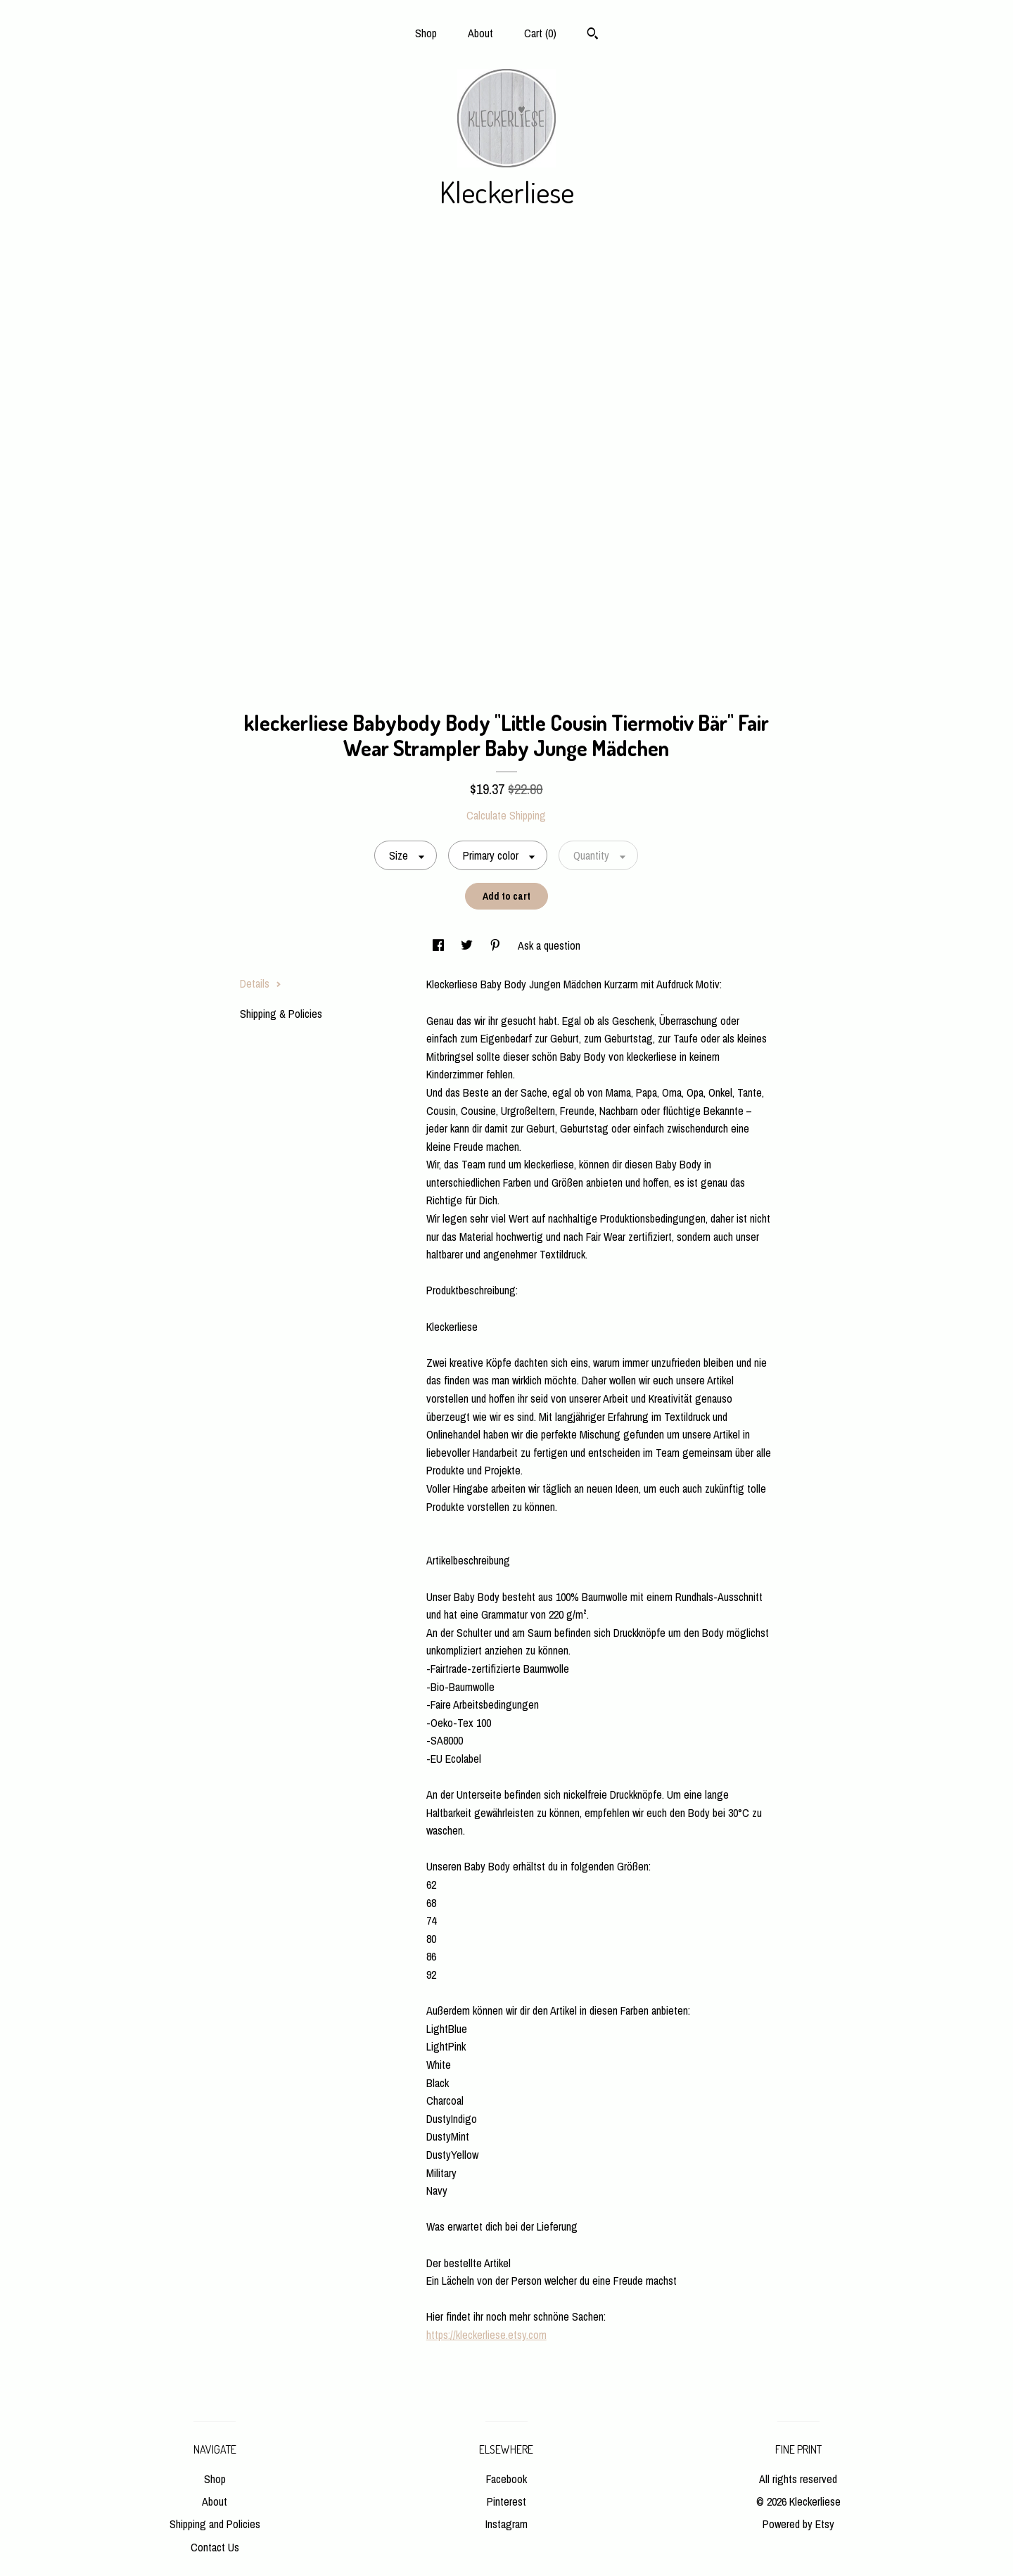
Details (260, 983)
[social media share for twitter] (468, 945)
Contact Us (215, 2547)
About (480, 33)
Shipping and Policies (215, 2524)
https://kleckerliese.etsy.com (486, 2334)
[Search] (592, 35)
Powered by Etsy (798, 2524)
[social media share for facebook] (440, 945)
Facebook (506, 2479)
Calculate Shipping (506, 815)
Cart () (540, 33)
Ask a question (549, 945)
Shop (426, 33)
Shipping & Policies (281, 1013)
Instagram (506, 2524)
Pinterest (506, 2501)
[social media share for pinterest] (497, 945)
